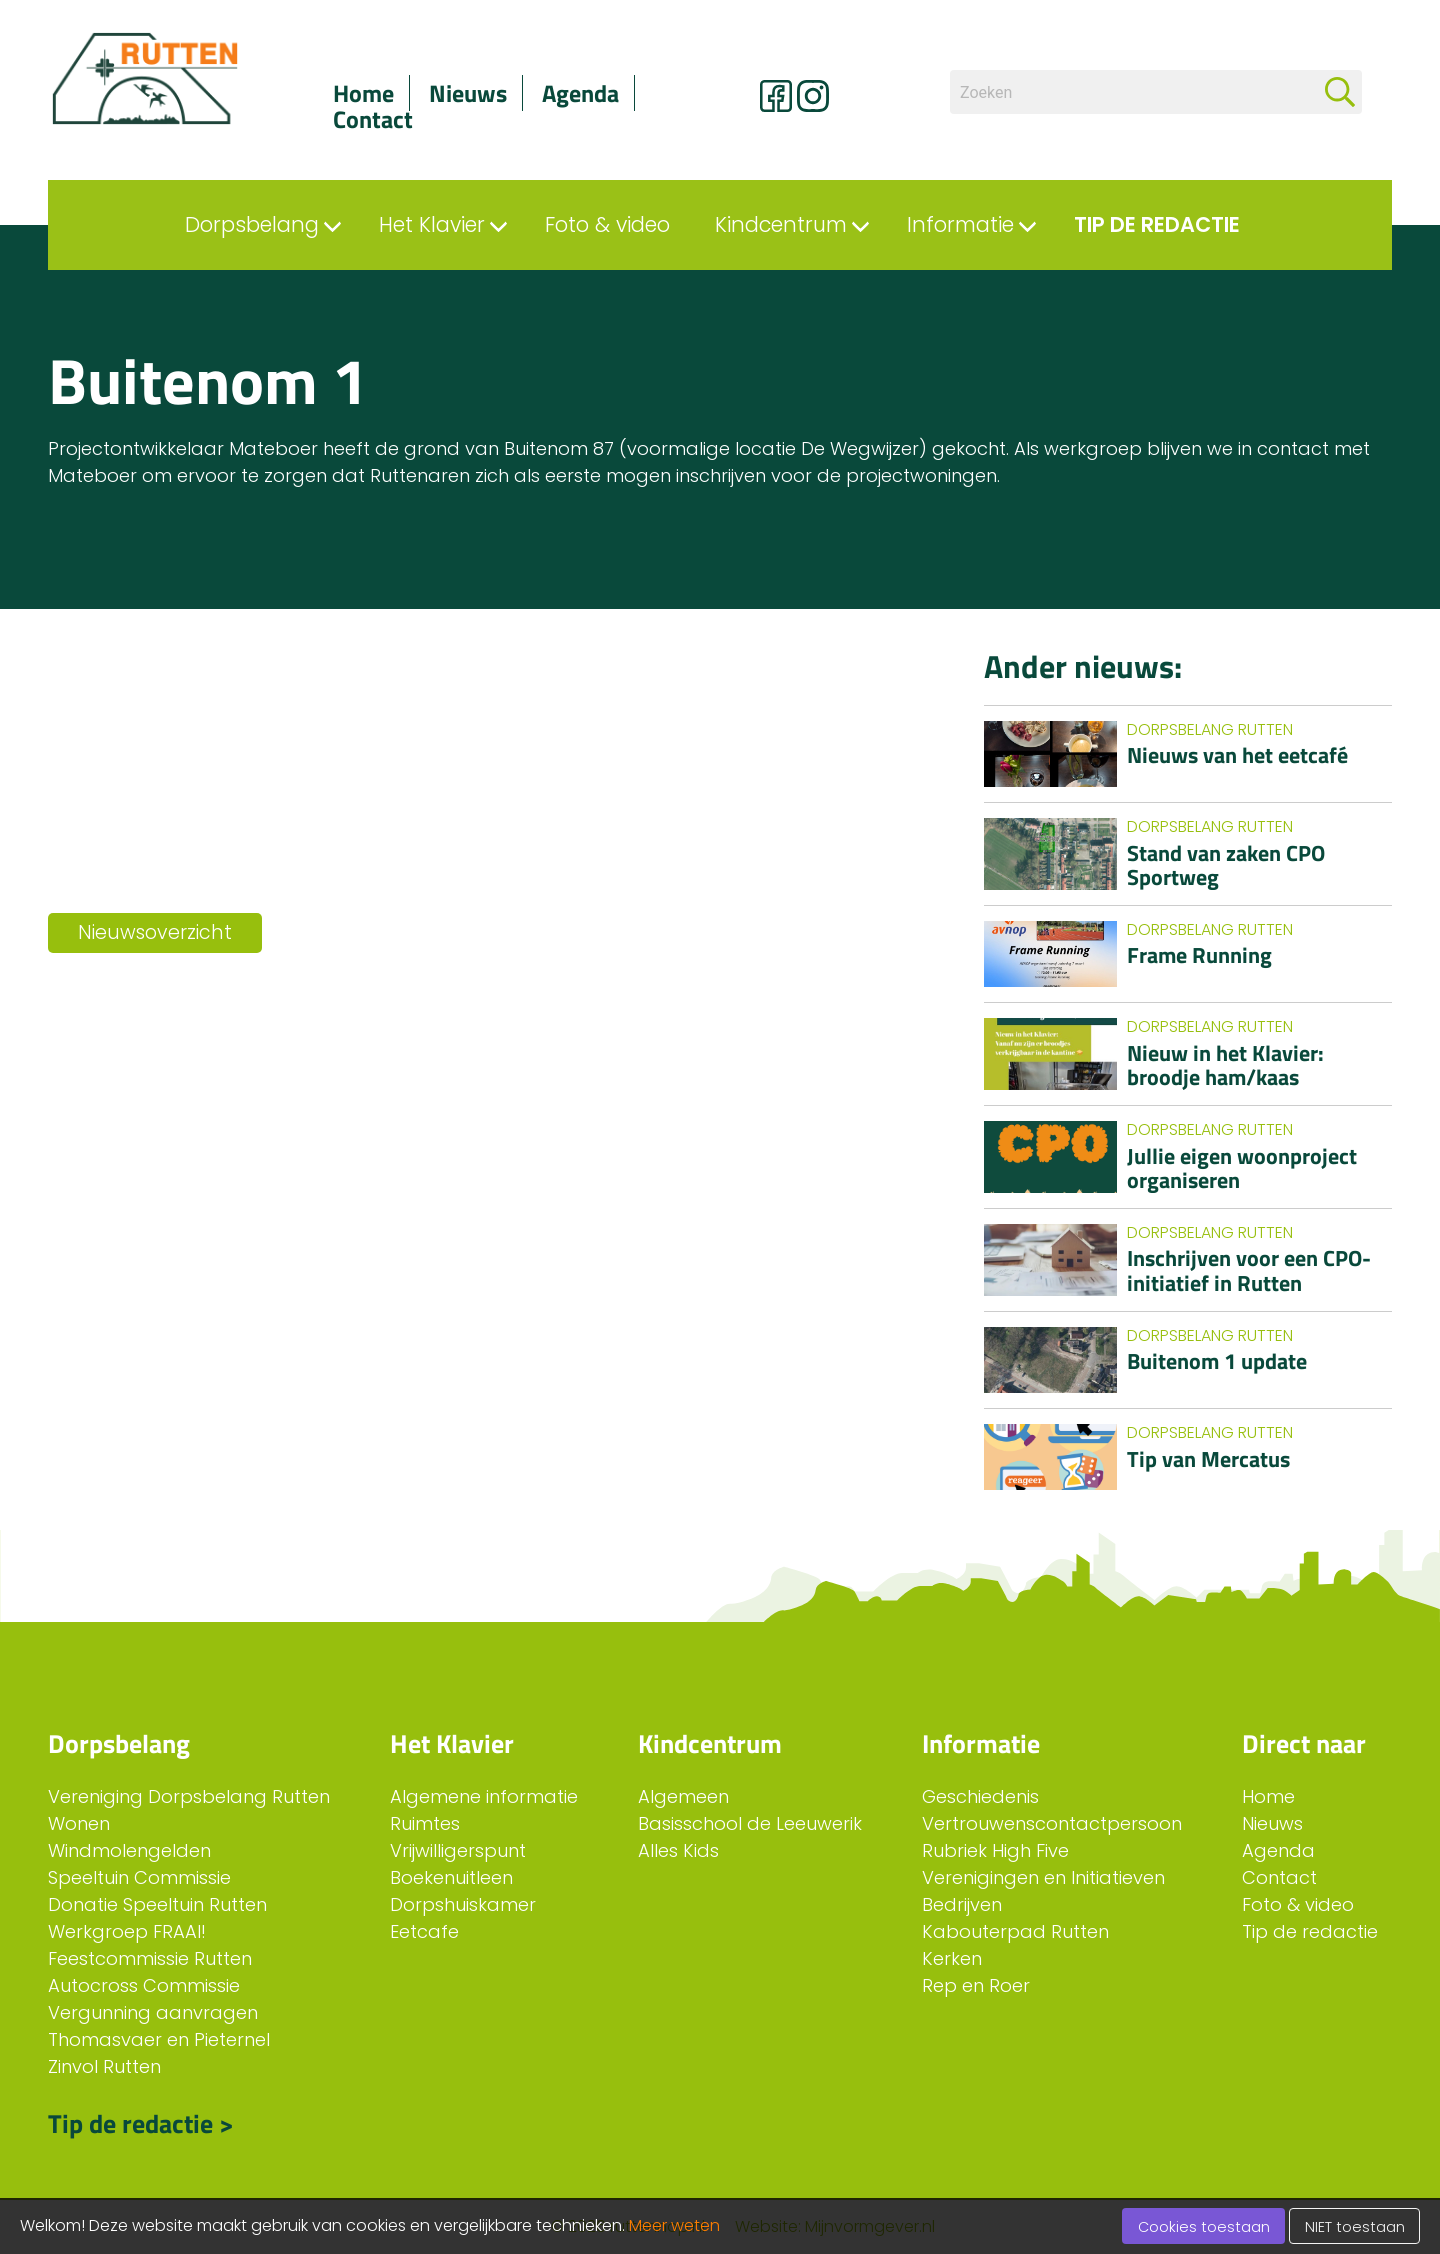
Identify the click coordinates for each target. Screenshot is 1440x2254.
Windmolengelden (129, 1850)
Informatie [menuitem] (960, 224)
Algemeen (683, 1796)
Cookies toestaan (1204, 2227)
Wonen (79, 1823)
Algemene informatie (484, 1796)
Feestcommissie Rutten (150, 1958)
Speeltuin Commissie (139, 1877)
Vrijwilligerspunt (458, 1850)
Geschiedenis (980, 1796)
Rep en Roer (976, 1985)
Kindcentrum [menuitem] (781, 224)
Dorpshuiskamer (463, 1904)
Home (363, 93)
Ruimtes (425, 1823)
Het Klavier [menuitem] (432, 224)
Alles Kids (678, 1850)
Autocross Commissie (144, 1985)
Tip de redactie (1310, 1931)
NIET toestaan (1355, 2227)
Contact (373, 119)
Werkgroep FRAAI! (127, 1931)
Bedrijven (962, 1904)
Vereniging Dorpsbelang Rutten (189, 1796)
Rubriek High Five (995, 1850)
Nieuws (468, 93)
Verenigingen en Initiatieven (1043, 1877)
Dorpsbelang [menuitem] (252, 224)
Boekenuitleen (451, 1877)
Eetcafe (424, 1931)
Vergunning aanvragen (153, 2012)
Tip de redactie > (141, 2121)
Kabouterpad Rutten (1015, 1931)
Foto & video (1298, 1904)
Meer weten (674, 2225)
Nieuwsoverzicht (155, 932)
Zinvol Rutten (104, 2066)
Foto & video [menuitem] (607, 224)
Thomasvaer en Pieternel (159, 2039)
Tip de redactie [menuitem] (1157, 224)
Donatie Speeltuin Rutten (157, 1904)
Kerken (952, 1958)
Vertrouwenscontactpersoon (1052, 1823)
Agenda (580, 93)
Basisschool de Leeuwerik (750, 1823)
